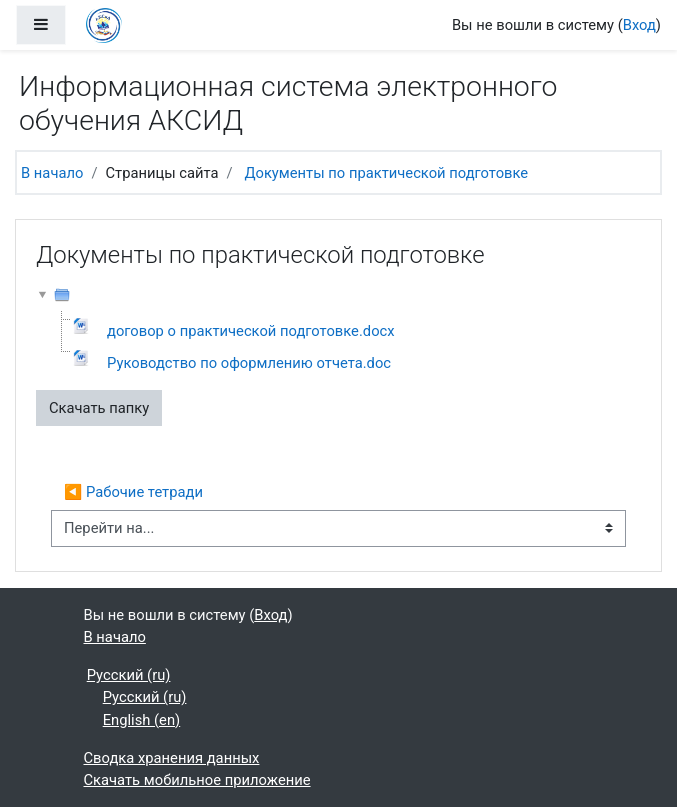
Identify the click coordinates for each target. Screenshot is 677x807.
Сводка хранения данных (172, 758)
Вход (639, 25)
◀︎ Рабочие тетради (133, 492)
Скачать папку (99, 408)
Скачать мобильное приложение (197, 780)
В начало (52, 173)
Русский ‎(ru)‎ (129, 675)
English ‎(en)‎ (142, 720)
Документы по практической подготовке (386, 173)
